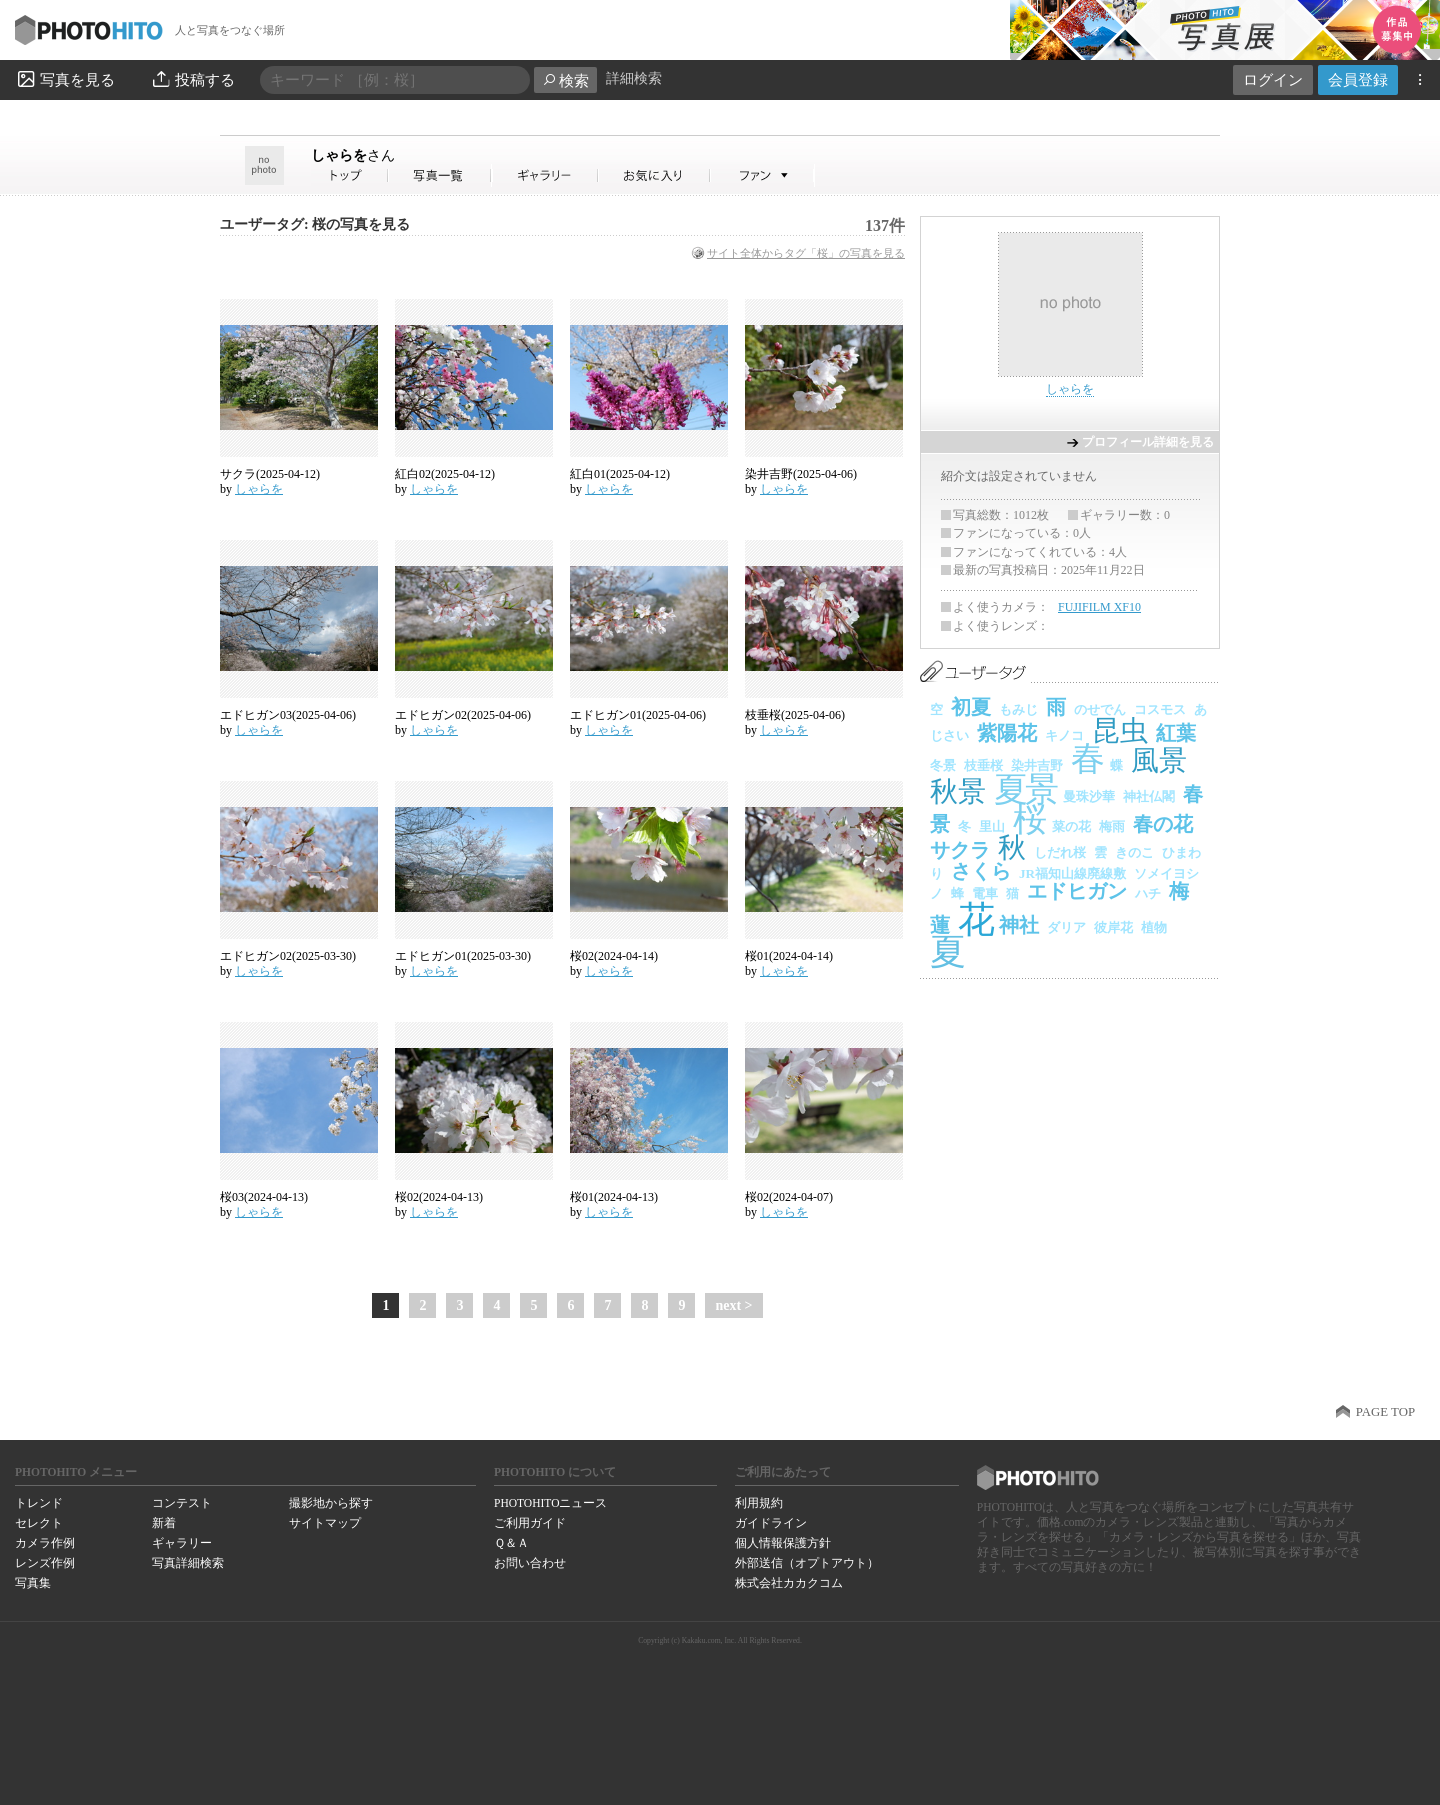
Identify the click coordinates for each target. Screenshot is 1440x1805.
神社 (1019, 925)
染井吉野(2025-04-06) (801, 474)
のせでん (1100, 709)
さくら (981, 871)
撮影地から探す (331, 1503)
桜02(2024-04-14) (614, 956)
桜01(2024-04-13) (614, 1197)
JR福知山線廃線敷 (1072, 873)
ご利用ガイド (530, 1523)
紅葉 (1176, 733)
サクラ (960, 850)
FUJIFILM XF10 (1099, 607)
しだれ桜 (1060, 852)
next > (733, 1305)
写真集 (33, 1583)
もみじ (1018, 709)
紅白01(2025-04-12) (620, 474)
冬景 (943, 765)
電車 (985, 893)
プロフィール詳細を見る (1148, 442)
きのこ (1134, 852)
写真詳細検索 (188, 1563)
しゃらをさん (350, 175)
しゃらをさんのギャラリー (545, 175)
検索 (565, 80)
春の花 (1163, 824)
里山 (992, 826)
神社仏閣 (1149, 796)
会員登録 (1358, 79)
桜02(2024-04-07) (789, 1197)
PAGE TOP (1385, 1412)
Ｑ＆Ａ (511, 1543)
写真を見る (65, 79)
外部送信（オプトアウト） (807, 1563)
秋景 (958, 791)
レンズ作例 (45, 1563)
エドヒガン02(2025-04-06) (463, 715)
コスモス (1160, 709)
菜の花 (1071, 826)
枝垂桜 (983, 765)
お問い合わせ (530, 1563)
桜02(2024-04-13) (439, 1197)
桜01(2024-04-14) (789, 956)
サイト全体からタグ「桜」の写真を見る (806, 253)
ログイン (1273, 79)
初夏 (971, 707)
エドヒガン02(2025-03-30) (288, 956)
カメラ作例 (45, 1543)
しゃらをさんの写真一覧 (440, 175)
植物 (1154, 927)
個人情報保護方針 (783, 1543)
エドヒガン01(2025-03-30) (463, 956)
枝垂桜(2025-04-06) (795, 715)
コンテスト (182, 1503)
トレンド (39, 1503)
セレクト (39, 1523)
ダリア (1066, 927)
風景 (1159, 760)
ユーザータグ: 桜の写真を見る (315, 224)
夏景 (1024, 789)
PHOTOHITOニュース (550, 1503)
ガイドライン (771, 1523)
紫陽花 (1007, 733)
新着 (164, 1523)
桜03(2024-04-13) (264, 1197)
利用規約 (759, 1503)
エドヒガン (1077, 891)
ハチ (1148, 893)
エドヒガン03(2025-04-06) (288, 715)
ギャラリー (182, 1543)
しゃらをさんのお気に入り (654, 175)
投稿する (192, 79)
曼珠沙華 (1089, 796)
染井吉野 (1037, 765)
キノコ (1064, 735)
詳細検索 (634, 78)
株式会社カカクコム (789, 1583)
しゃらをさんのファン (762, 175)
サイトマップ (325, 1523)
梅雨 (1112, 826)
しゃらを (353, 155)
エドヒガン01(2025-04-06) (638, 715)
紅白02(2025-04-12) (445, 474)
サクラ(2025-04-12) (270, 474)
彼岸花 (1113, 927)
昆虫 (1120, 730)
